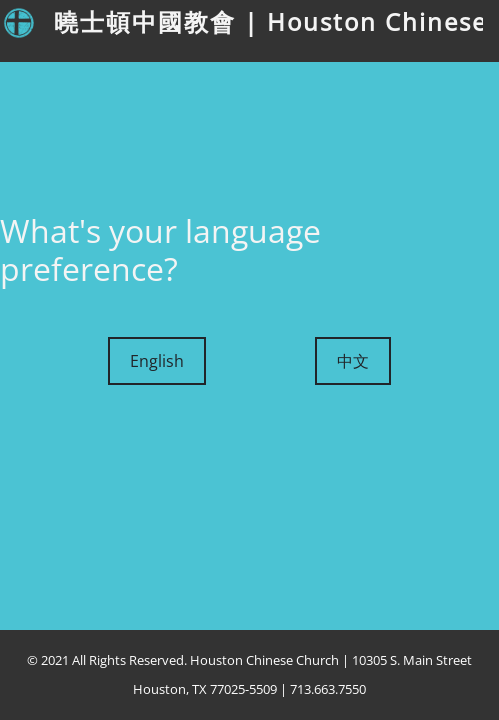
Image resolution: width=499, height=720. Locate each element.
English (157, 361)
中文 (353, 361)
